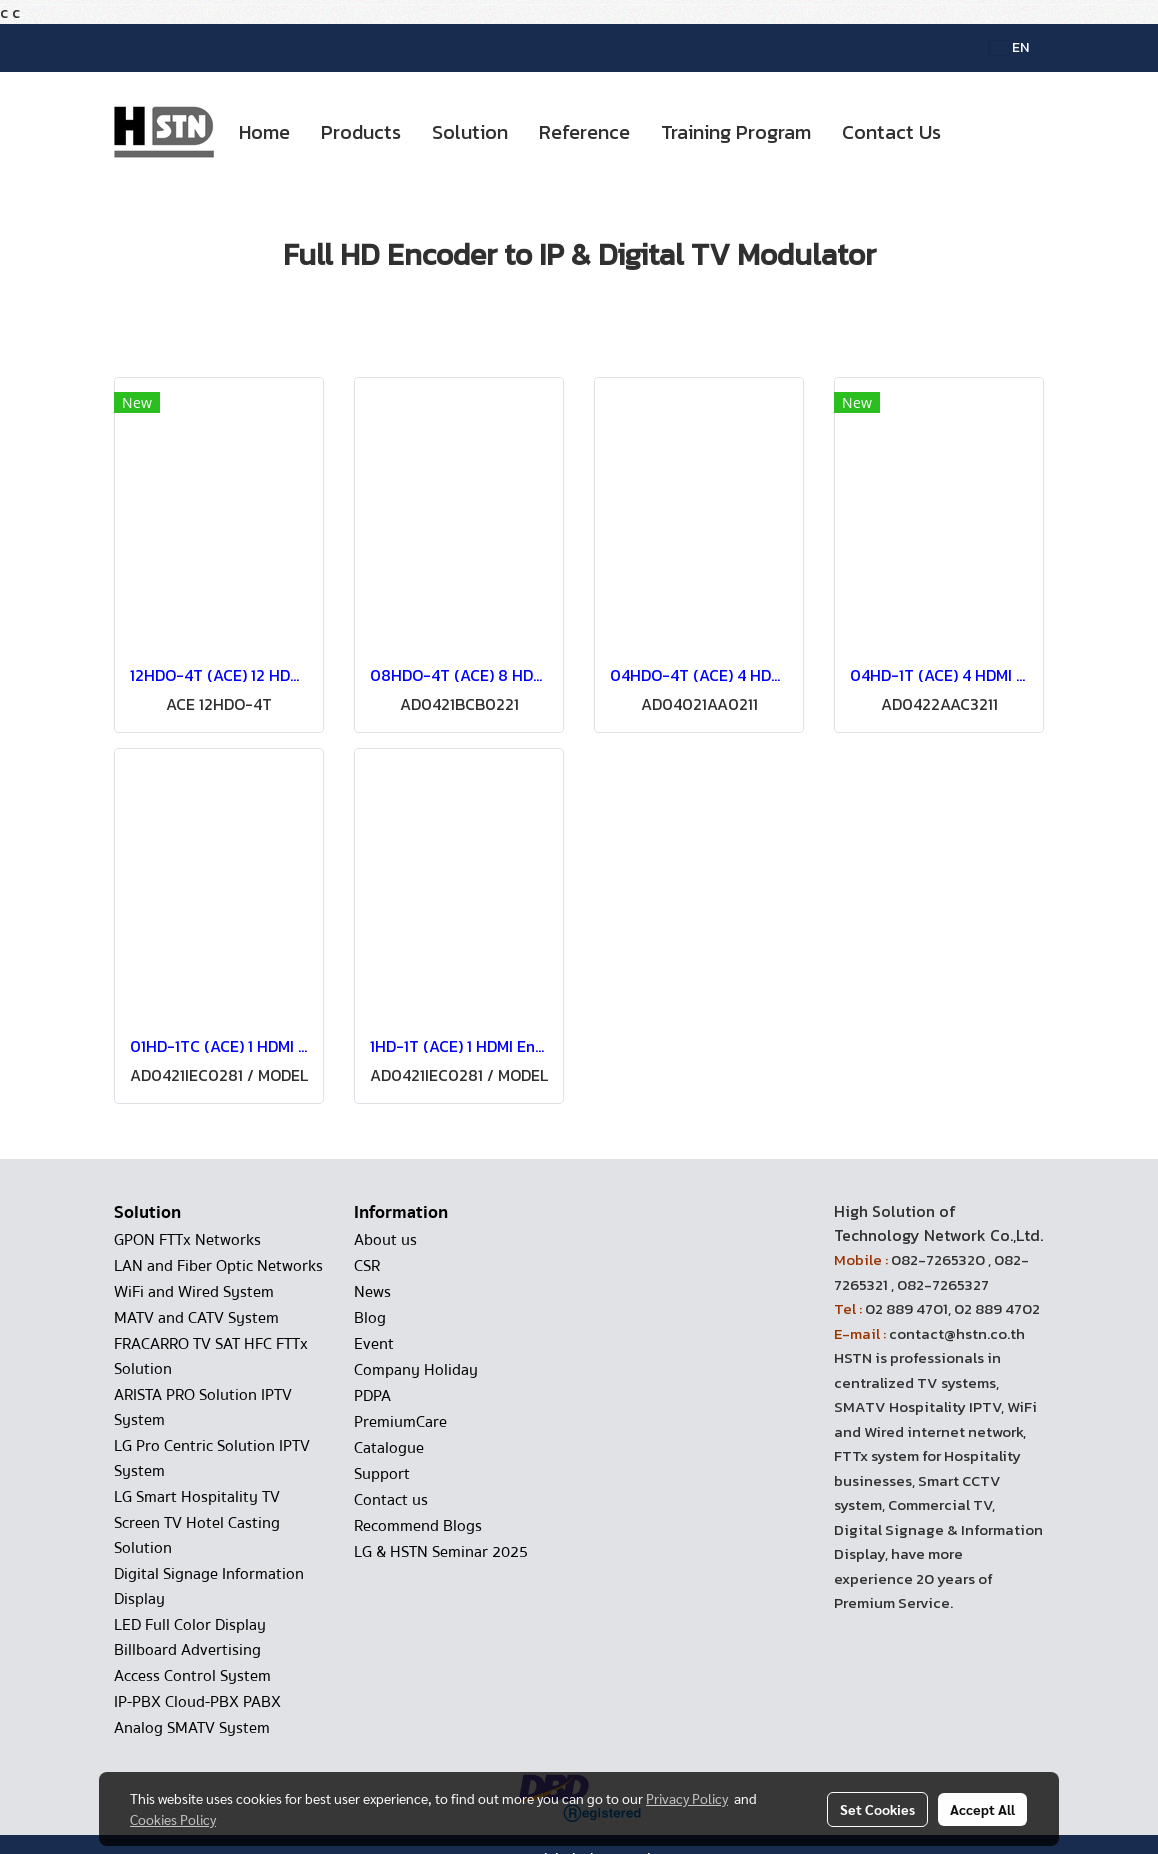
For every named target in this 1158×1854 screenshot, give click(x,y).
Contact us (391, 1500)
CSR (367, 1266)
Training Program (736, 132)
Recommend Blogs (418, 1526)
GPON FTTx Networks (187, 1240)
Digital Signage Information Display (209, 1586)
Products (361, 132)
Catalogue (389, 1448)
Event (374, 1344)
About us (385, 1240)
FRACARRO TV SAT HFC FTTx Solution (211, 1356)
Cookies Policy (173, 1819)
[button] (974, 132)
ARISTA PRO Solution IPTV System (203, 1407)
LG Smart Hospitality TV (197, 1497)
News (372, 1292)
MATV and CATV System (196, 1318)
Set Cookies (877, 1809)
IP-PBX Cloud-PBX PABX (197, 1702)
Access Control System (192, 1676)
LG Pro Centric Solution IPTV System (212, 1458)
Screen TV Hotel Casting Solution (197, 1535)
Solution (470, 132)
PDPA (372, 1396)
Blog (370, 1318)
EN (1009, 47)
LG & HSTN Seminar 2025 (441, 1552)
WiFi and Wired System (194, 1292)
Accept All (982, 1809)
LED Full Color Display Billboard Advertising (190, 1637)
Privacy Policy (687, 1798)
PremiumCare (400, 1422)
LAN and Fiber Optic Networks (218, 1266)
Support (382, 1474)
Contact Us (891, 132)
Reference (584, 132)
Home (264, 132)
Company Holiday (416, 1370)
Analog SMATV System (192, 1728)
